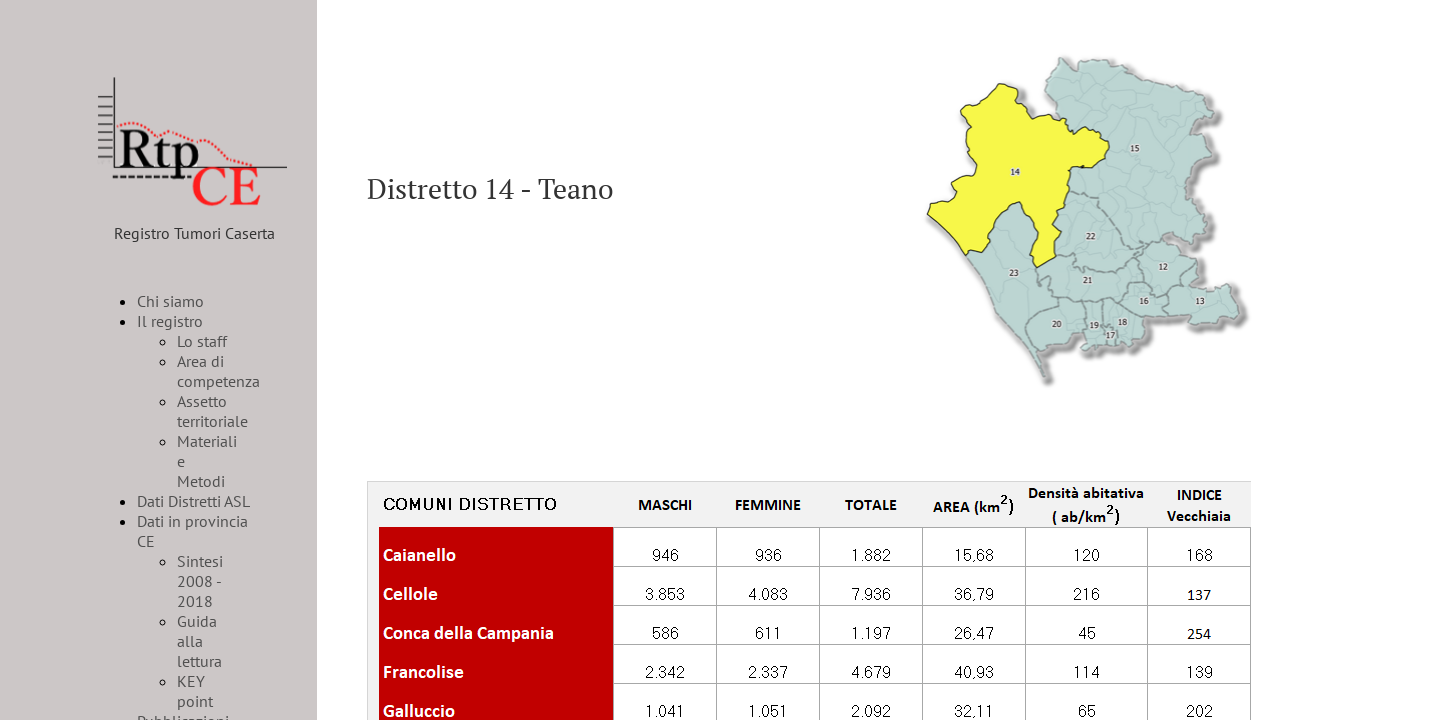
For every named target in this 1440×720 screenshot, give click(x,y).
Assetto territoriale (212, 411)
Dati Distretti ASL (193, 501)
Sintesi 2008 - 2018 (200, 581)
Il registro (170, 321)
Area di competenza (218, 371)
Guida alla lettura (199, 641)
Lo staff (202, 341)
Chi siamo (170, 301)
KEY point (195, 691)
